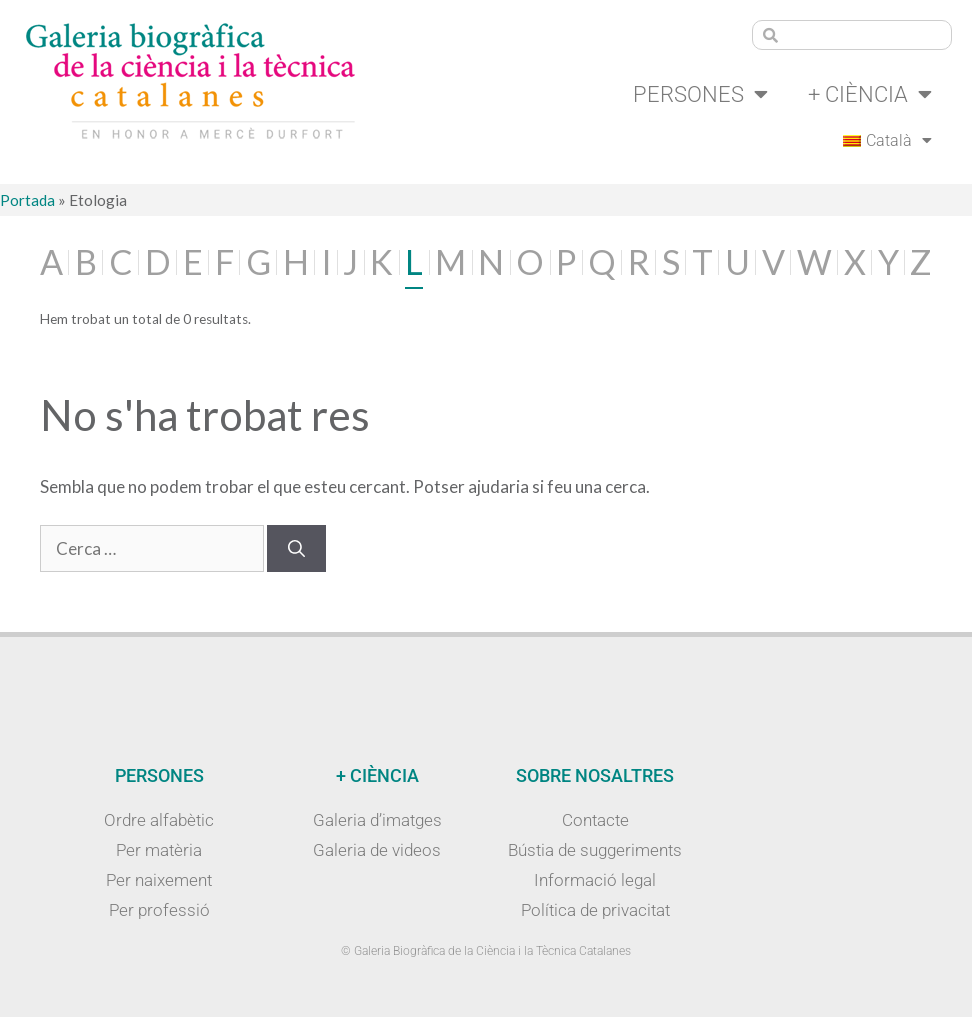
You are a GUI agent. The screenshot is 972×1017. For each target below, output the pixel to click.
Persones (700, 94)
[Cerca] (296, 549)
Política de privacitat (595, 910)
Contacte (595, 820)
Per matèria (159, 850)
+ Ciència (870, 94)
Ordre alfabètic (159, 820)
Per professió (159, 910)
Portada (27, 200)
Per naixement (159, 880)
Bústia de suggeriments (595, 850)
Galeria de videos (377, 850)
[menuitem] (887, 141)
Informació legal (595, 880)
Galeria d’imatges (377, 820)
